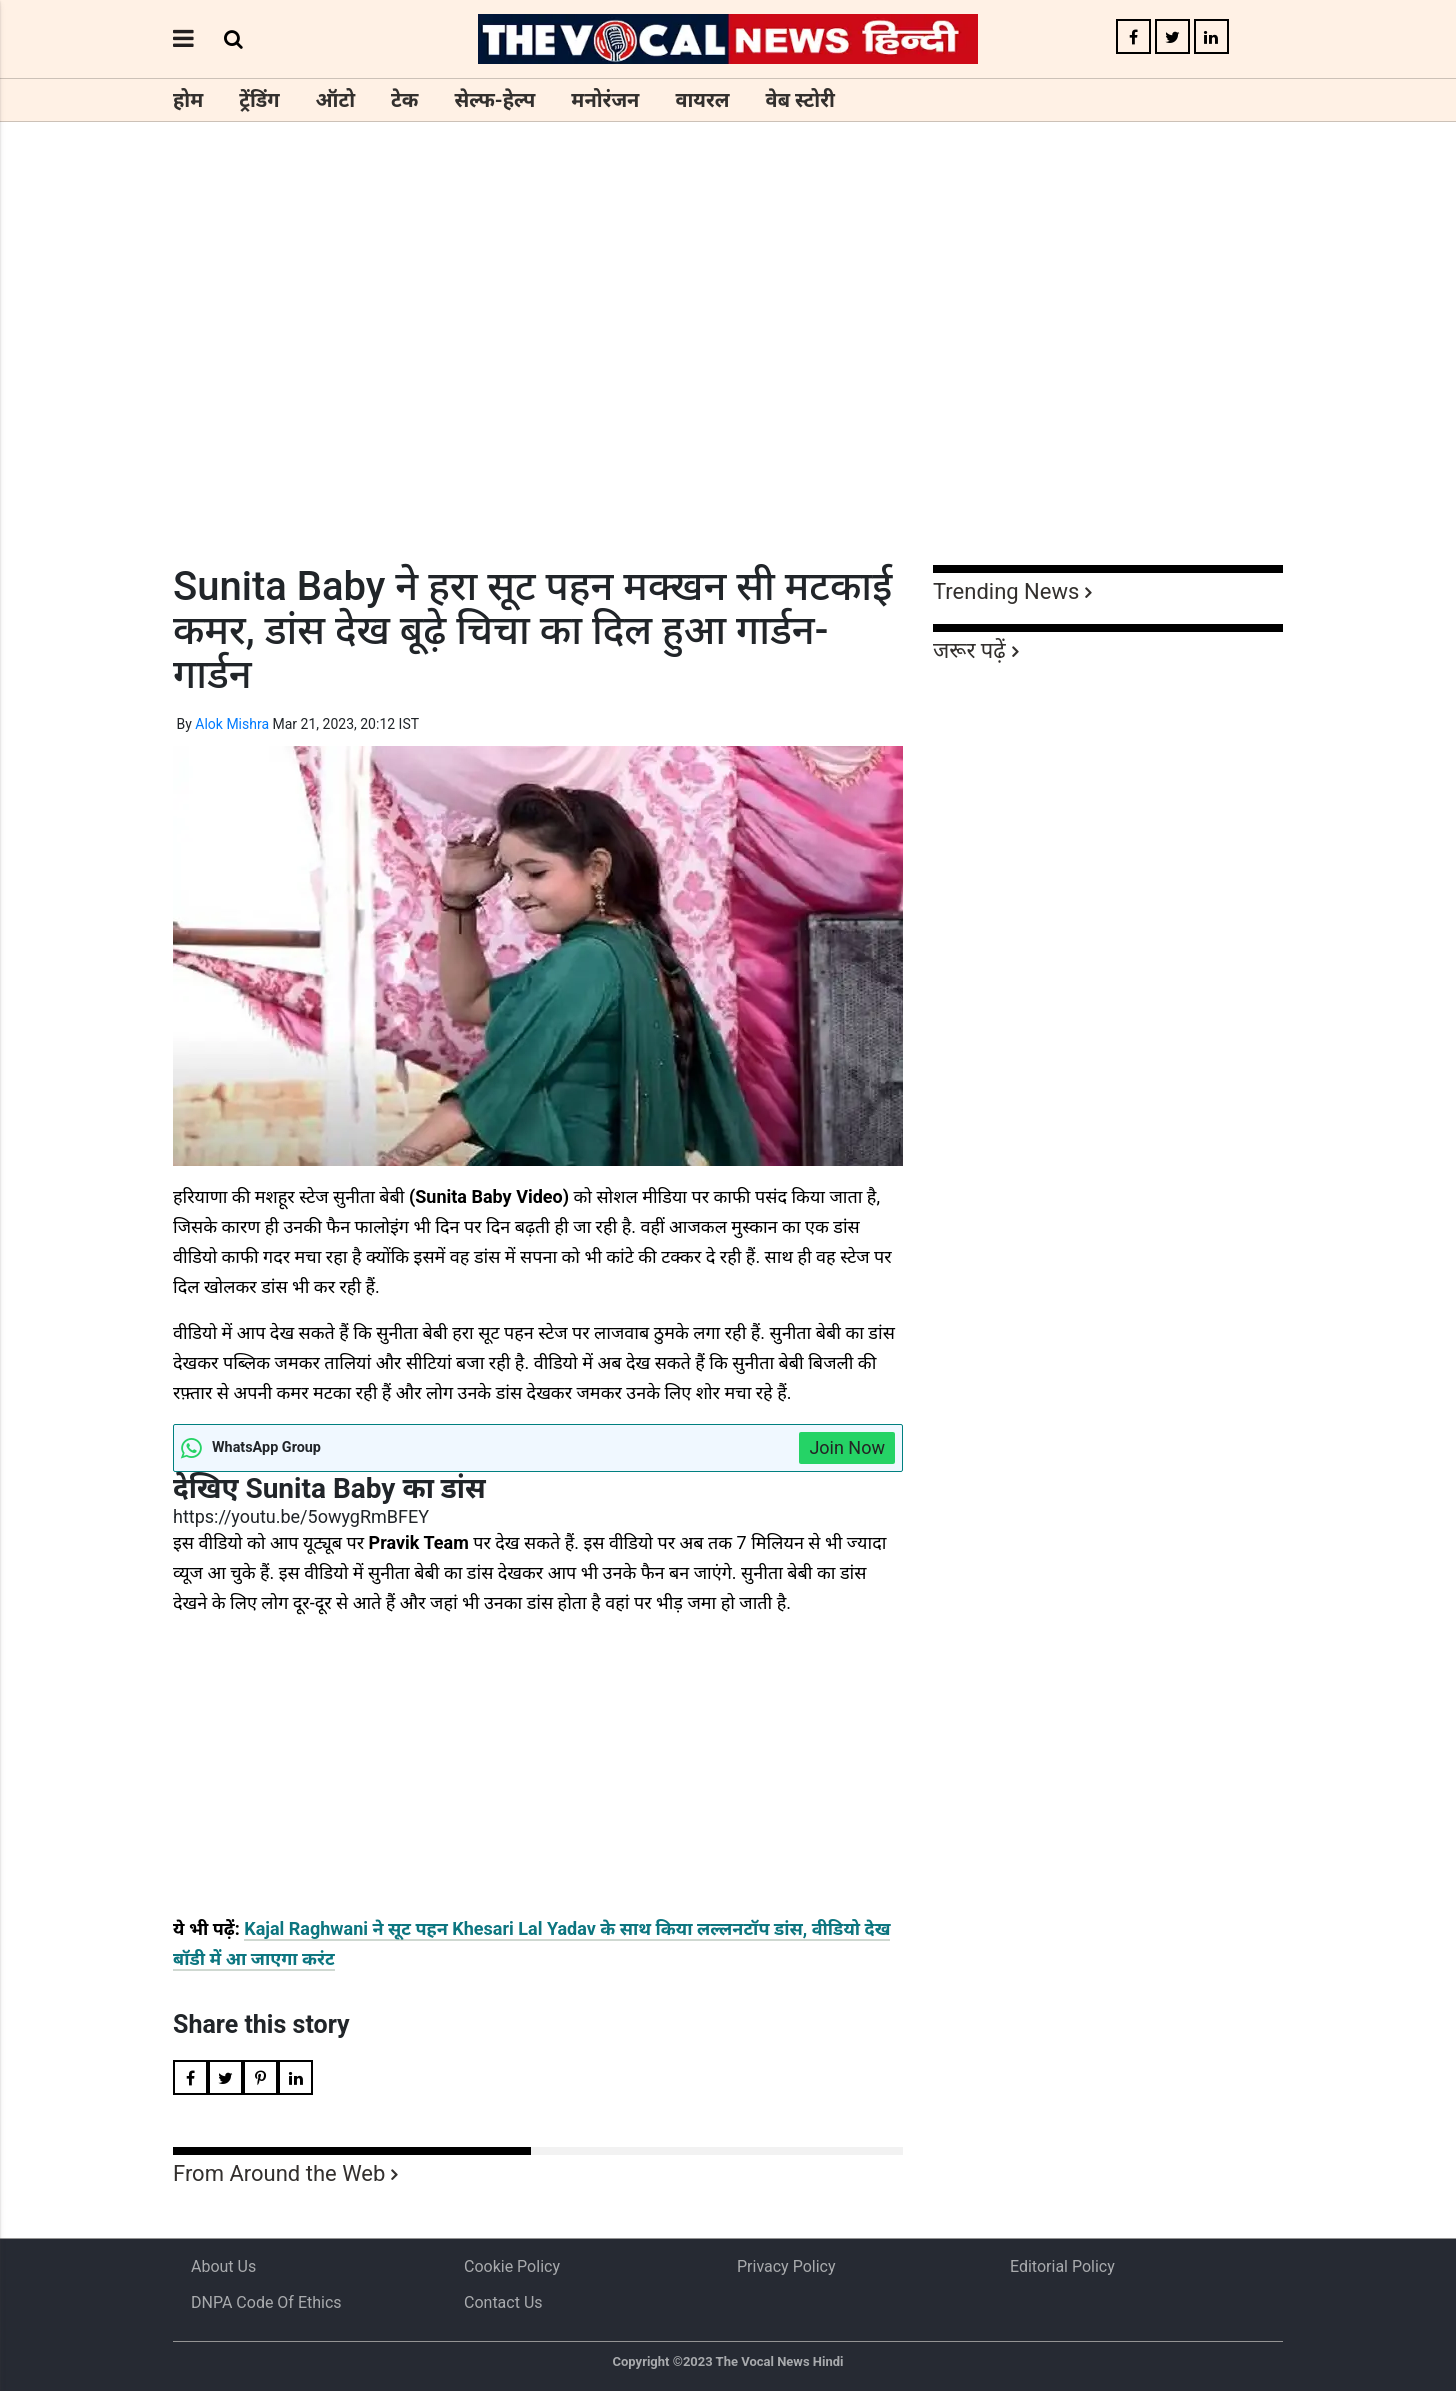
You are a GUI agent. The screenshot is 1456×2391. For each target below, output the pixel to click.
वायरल (702, 100)
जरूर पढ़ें (969, 650)
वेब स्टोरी (800, 100)
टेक (404, 100)
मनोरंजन (605, 100)
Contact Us (503, 2302)
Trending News (1006, 591)
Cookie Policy (512, 2266)
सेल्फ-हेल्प (494, 100)
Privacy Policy (786, 2266)
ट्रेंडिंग (259, 100)
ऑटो (336, 100)
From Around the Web (279, 2173)
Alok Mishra (232, 724)
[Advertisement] (728, 380)
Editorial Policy (1062, 2266)
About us (223, 2266)
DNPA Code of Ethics (266, 2302)
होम (188, 100)
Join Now (847, 1447)
